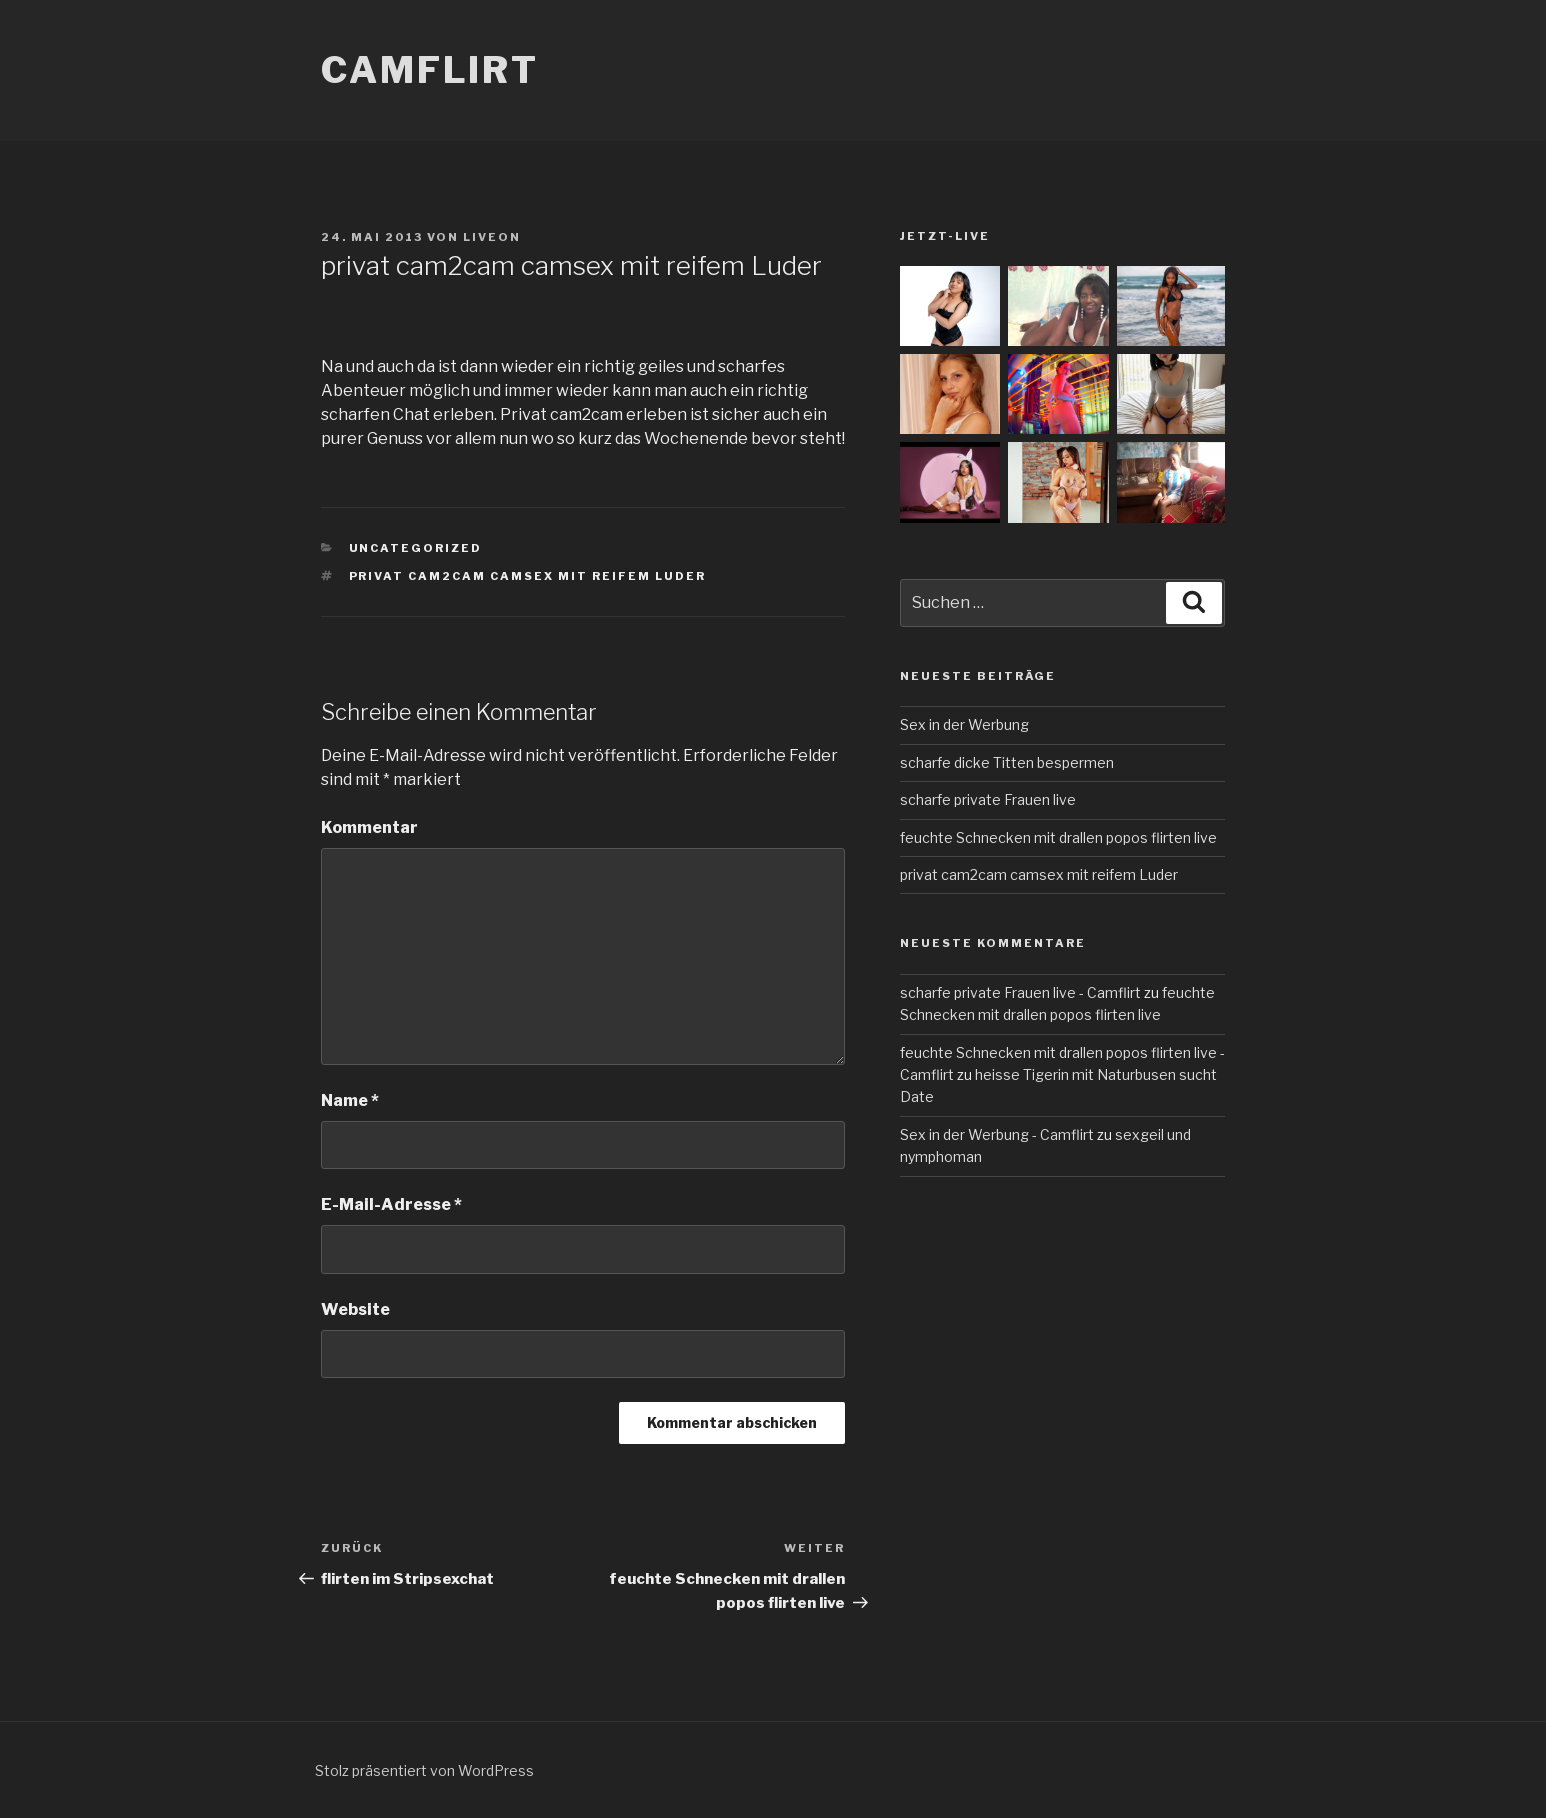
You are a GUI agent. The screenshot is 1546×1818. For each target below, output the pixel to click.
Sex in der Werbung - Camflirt (997, 1134)
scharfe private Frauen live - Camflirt (1020, 992)
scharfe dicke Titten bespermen (1007, 762)
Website (355, 1309)
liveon (492, 237)
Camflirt (430, 70)
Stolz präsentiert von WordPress (424, 1770)
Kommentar (369, 827)
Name (350, 1100)
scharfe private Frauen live (988, 799)
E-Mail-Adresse (391, 1204)
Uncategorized (416, 548)
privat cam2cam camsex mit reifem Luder (528, 576)
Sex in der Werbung (964, 724)
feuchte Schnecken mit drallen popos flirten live (1058, 837)
